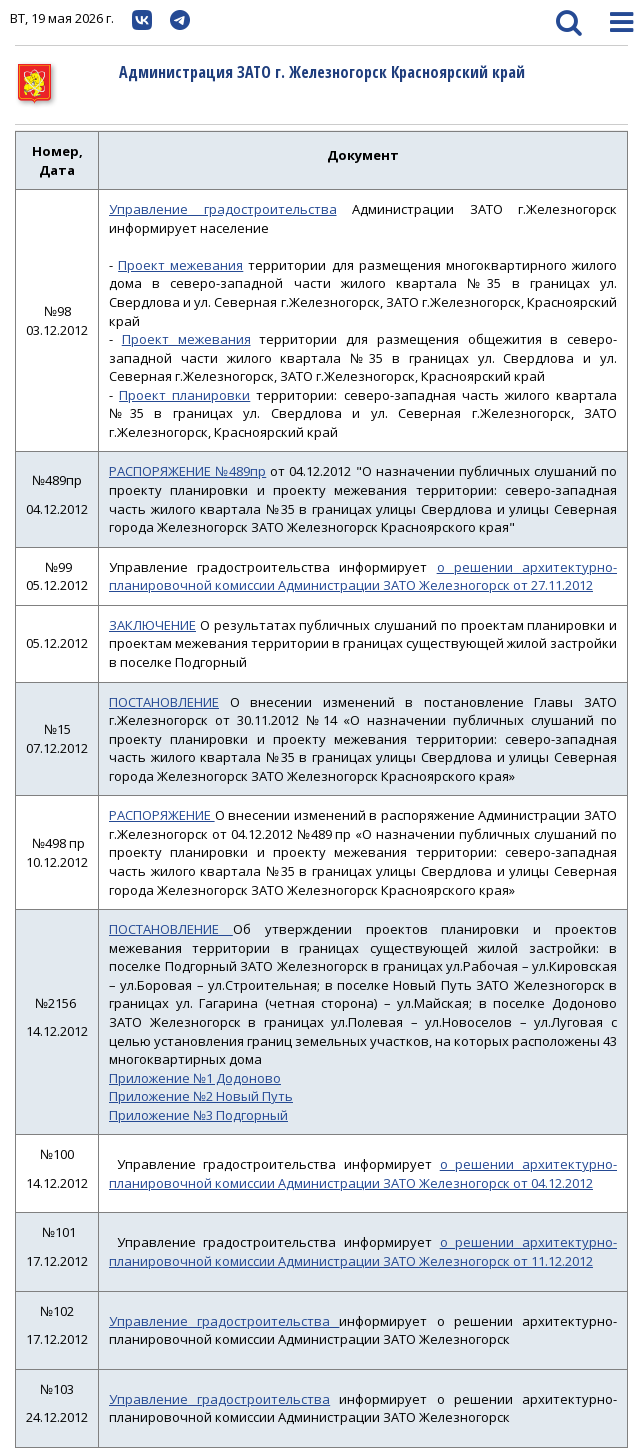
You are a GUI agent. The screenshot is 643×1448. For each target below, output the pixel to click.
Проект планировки (184, 395)
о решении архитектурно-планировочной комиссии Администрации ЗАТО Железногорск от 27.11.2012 (363, 576)
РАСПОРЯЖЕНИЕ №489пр (187, 471)
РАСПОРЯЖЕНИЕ (162, 815)
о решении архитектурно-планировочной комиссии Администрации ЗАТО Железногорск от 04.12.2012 (363, 1173)
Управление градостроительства (223, 209)
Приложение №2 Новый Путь (201, 1096)
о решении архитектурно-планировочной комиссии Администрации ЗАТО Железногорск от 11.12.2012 (363, 1251)
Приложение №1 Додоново (195, 1078)
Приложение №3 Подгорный (198, 1115)
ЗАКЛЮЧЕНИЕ (152, 625)
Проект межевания (180, 265)
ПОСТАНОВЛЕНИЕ (164, 702)
